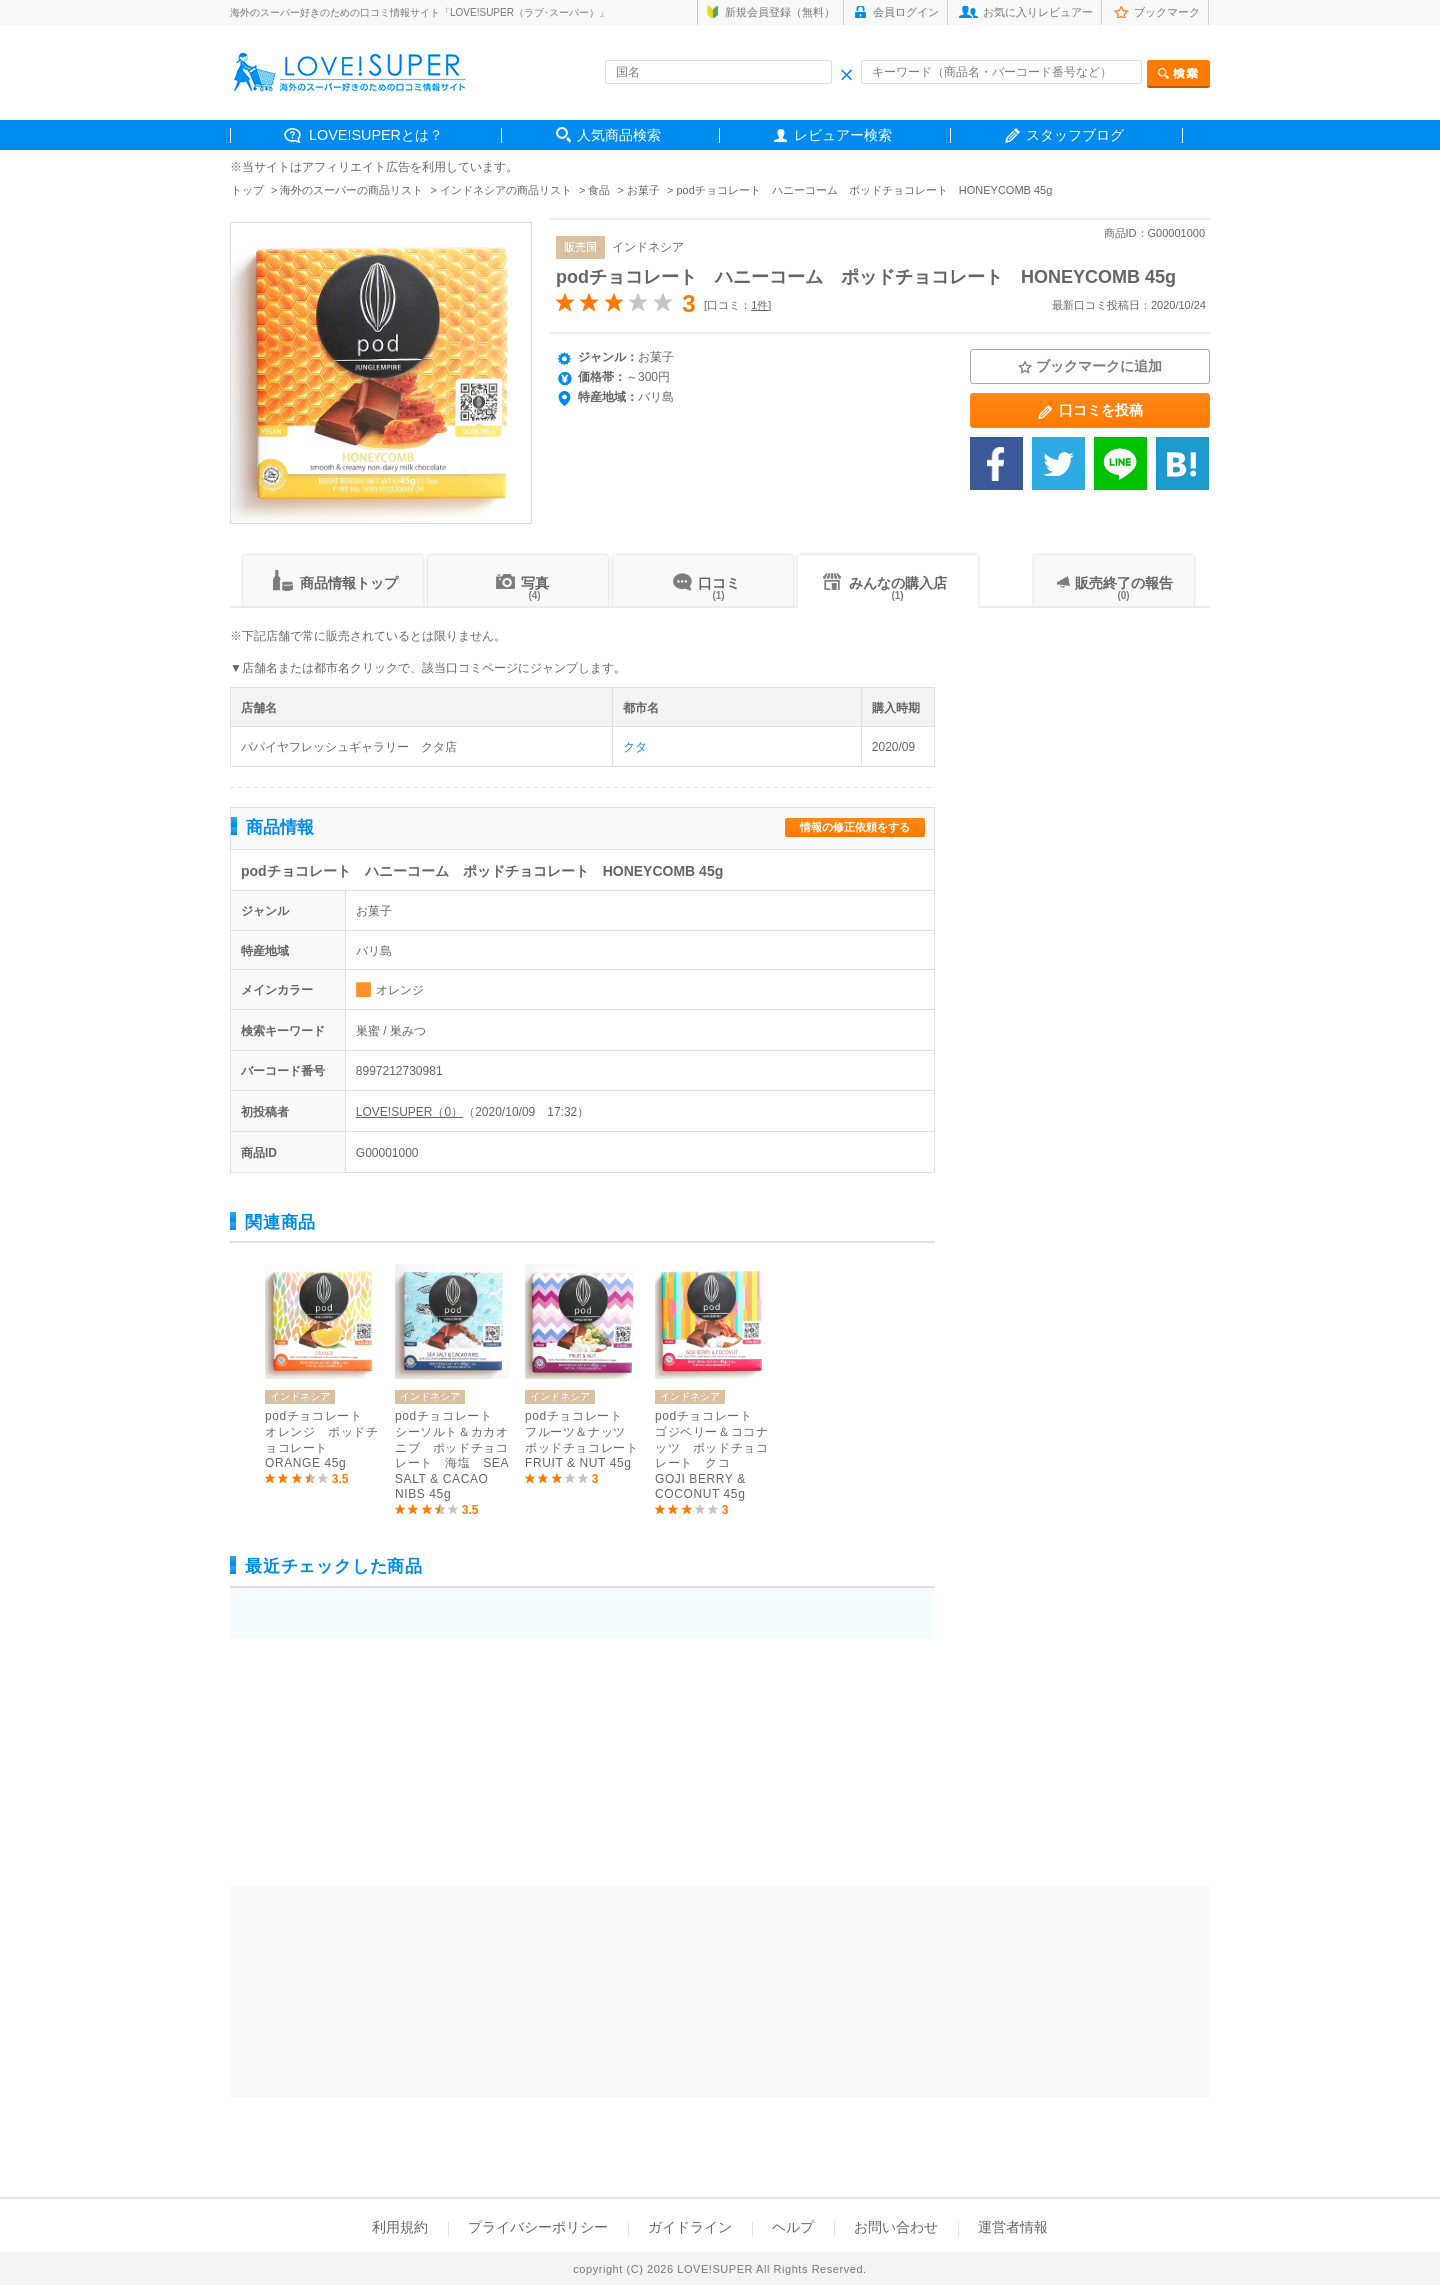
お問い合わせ (896, 2227)
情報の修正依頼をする (855, 827)
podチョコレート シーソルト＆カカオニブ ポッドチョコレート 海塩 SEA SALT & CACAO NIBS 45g (451, 1455)
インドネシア (648, 247)
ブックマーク (1167, 12)
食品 (599, 190)
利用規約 (400, 2227)
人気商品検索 (619, 135)
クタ (635, 747)
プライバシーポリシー (538, 2227)
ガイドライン (690, 2227)
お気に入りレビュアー (1038, 12)
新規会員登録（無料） (780, 12)
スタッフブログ (1075, 135)
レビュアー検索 (843, 135)
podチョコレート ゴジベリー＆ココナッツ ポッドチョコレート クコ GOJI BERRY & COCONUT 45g (711, 1455)
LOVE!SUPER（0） (409, 1112)
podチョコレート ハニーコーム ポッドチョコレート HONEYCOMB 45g (866, 277)
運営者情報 (1013, 2227)
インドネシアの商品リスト (506, 190)
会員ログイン (906, 12)
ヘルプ (793, 2227)
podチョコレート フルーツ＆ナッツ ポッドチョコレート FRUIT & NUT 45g (582, 1439)
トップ (247, 190)
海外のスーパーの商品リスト (351, 190)
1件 (759, 305)
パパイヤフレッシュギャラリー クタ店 (349, 747)
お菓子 (643, 190)
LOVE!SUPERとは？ (376, 135)
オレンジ (400, 990)
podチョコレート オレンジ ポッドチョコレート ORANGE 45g (321, 1439)
